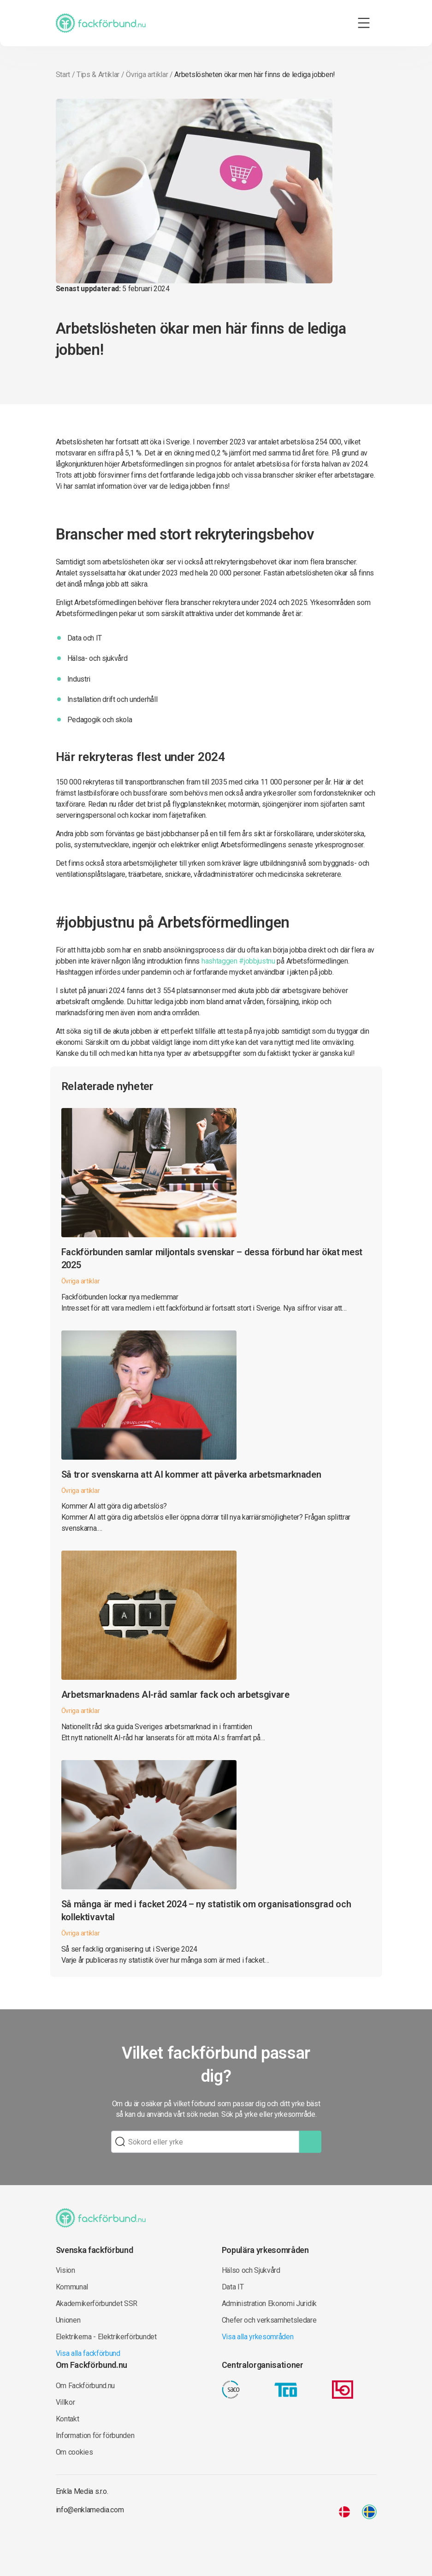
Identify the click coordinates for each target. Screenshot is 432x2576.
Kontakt (67, 2418)
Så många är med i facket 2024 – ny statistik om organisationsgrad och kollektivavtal (206, 1911)
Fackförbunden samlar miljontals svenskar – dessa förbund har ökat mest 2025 (212, 1258)
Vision (65, 2270)
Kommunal (72, 2286)
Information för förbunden (95, 2435)
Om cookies (74, 2452)
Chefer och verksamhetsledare (269, 2320)
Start (63, 74)
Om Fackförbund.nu (85, 2385)
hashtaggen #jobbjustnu (238, 961)
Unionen (68, 2320)
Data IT (233, 2286)
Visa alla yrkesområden (258, 2336)
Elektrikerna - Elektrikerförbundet (106, 2336)
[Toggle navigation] (364, 23)
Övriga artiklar (147, 74)
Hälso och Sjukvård (251, 2270)
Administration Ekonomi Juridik (269, 2303)
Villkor (65, 2402)
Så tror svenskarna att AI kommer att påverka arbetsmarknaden (191, 1474)
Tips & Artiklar (98, 74)
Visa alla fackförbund (88, 2353)
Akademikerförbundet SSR (97, 2303)
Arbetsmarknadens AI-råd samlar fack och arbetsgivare (175, 1694)
